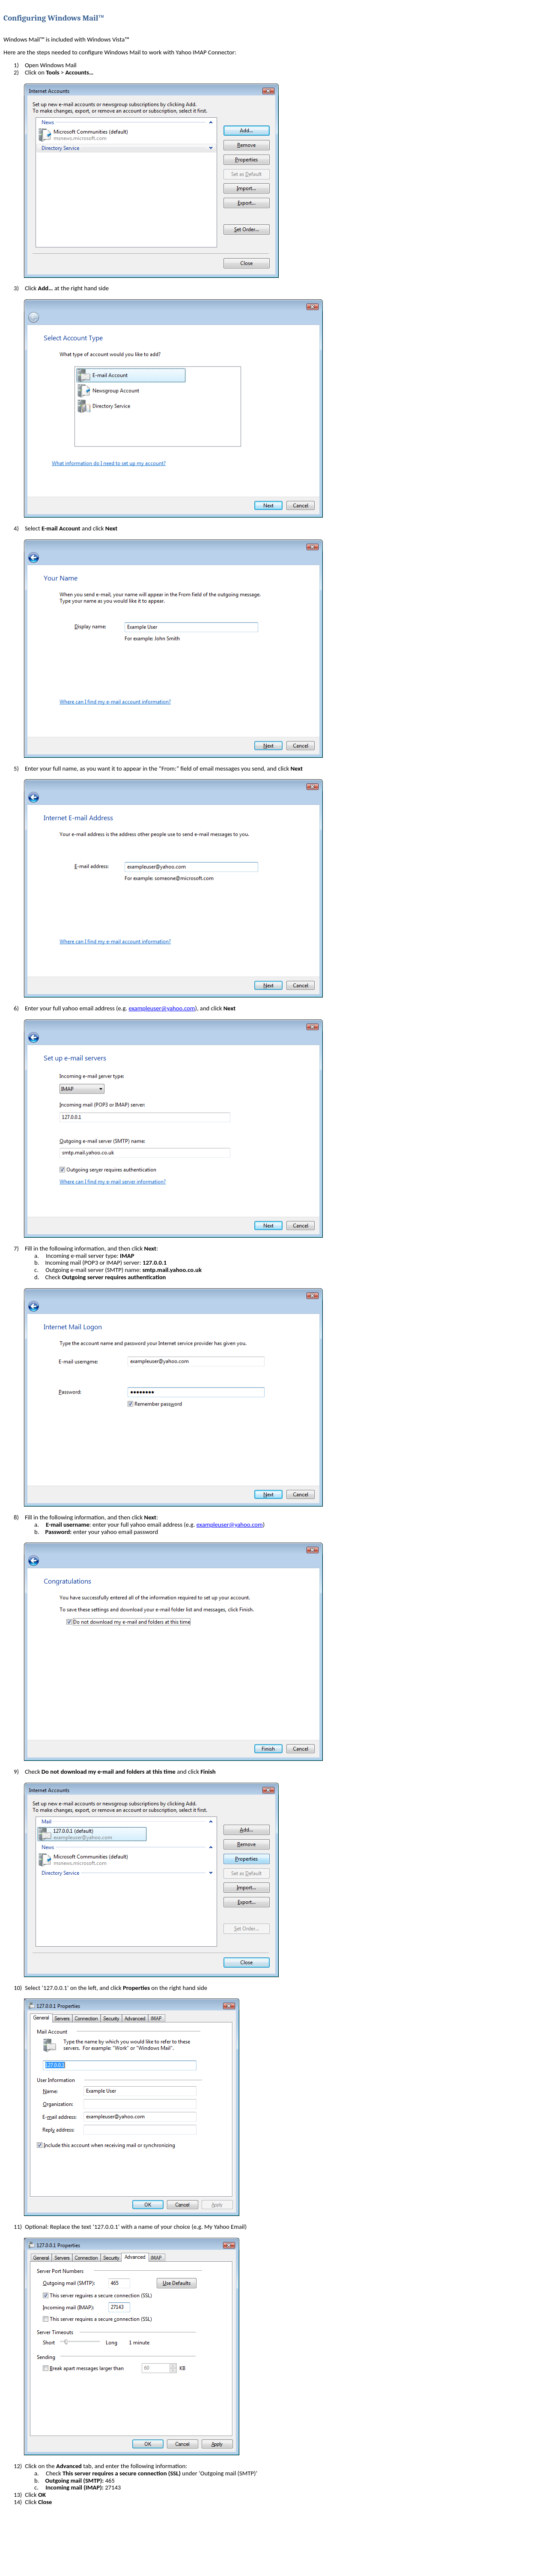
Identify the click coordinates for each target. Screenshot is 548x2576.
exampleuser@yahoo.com (161, 1008)
